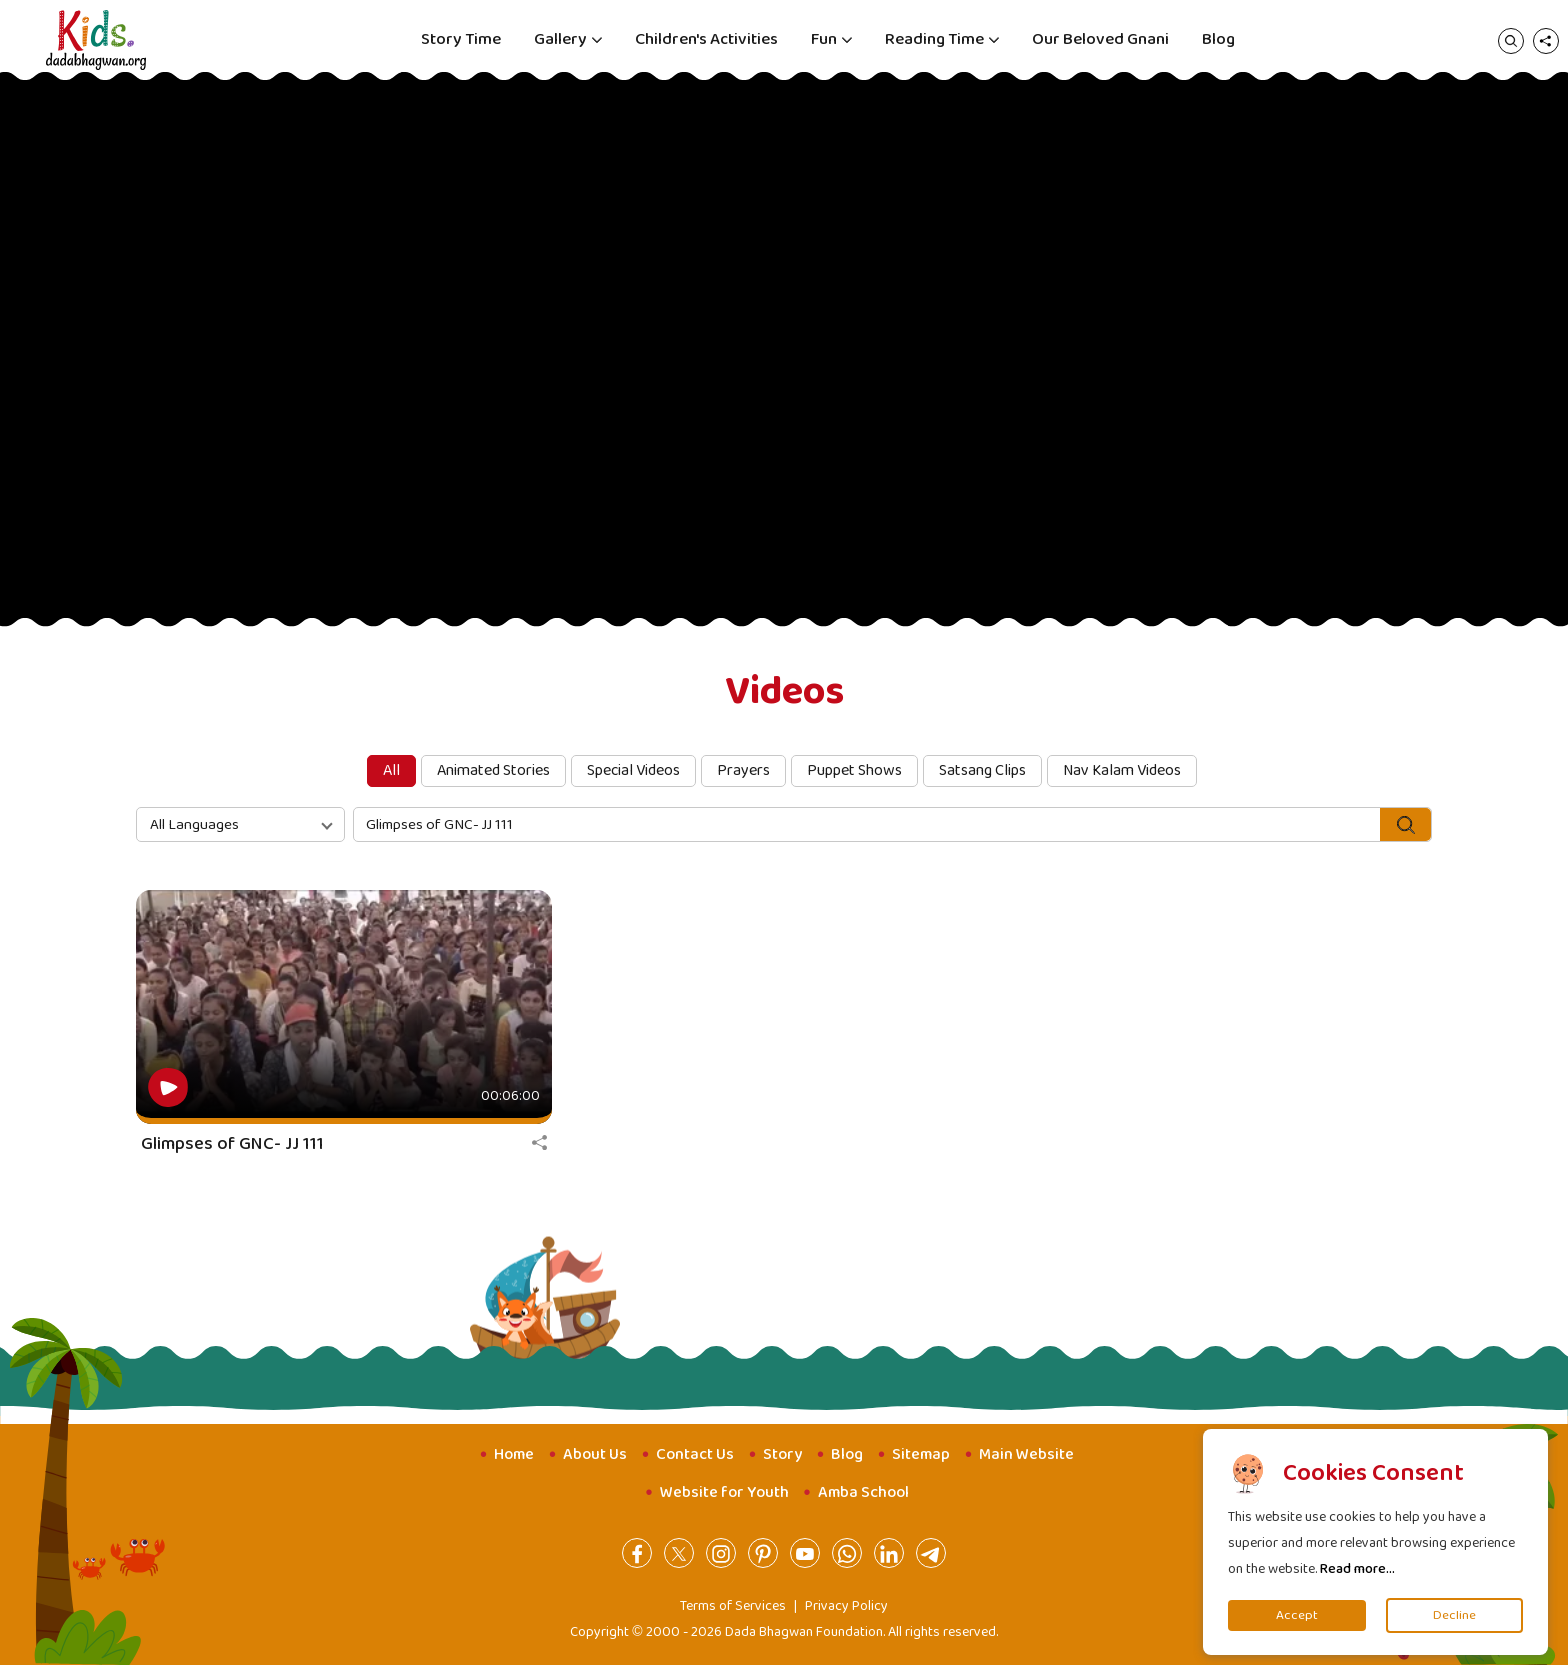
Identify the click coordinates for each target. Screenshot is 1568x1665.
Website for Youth (724, 1492)
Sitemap (921, 1454)
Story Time (461, 39)
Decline (1454, 1615)
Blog (1218, 39)
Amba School (863, 1492)
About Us (595, 1454)
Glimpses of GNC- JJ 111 (232, 1144)
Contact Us (695, 1454)
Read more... (1357, 1569)
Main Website (1026, 1454)
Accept (1297, 1615)
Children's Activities (706, 39)
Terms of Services (733, 1606)
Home (514, 1454)
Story (782, 1454)
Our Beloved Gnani (1100, 39)
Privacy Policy (846, 1606)
